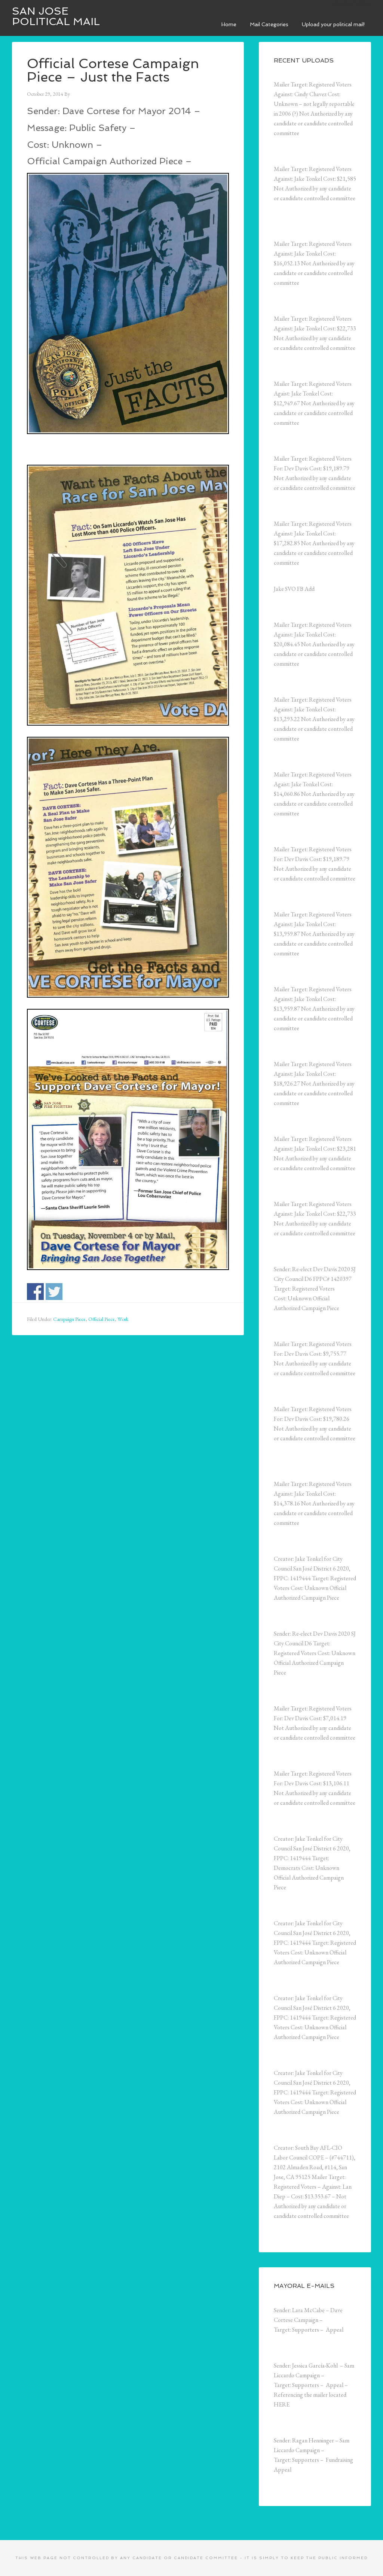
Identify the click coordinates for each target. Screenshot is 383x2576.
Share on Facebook (35, 1291)
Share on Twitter (54, 1291)
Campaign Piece (69, 1319)
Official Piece (101, 1319)
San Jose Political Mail (56, 16)
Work (122, 1319)
